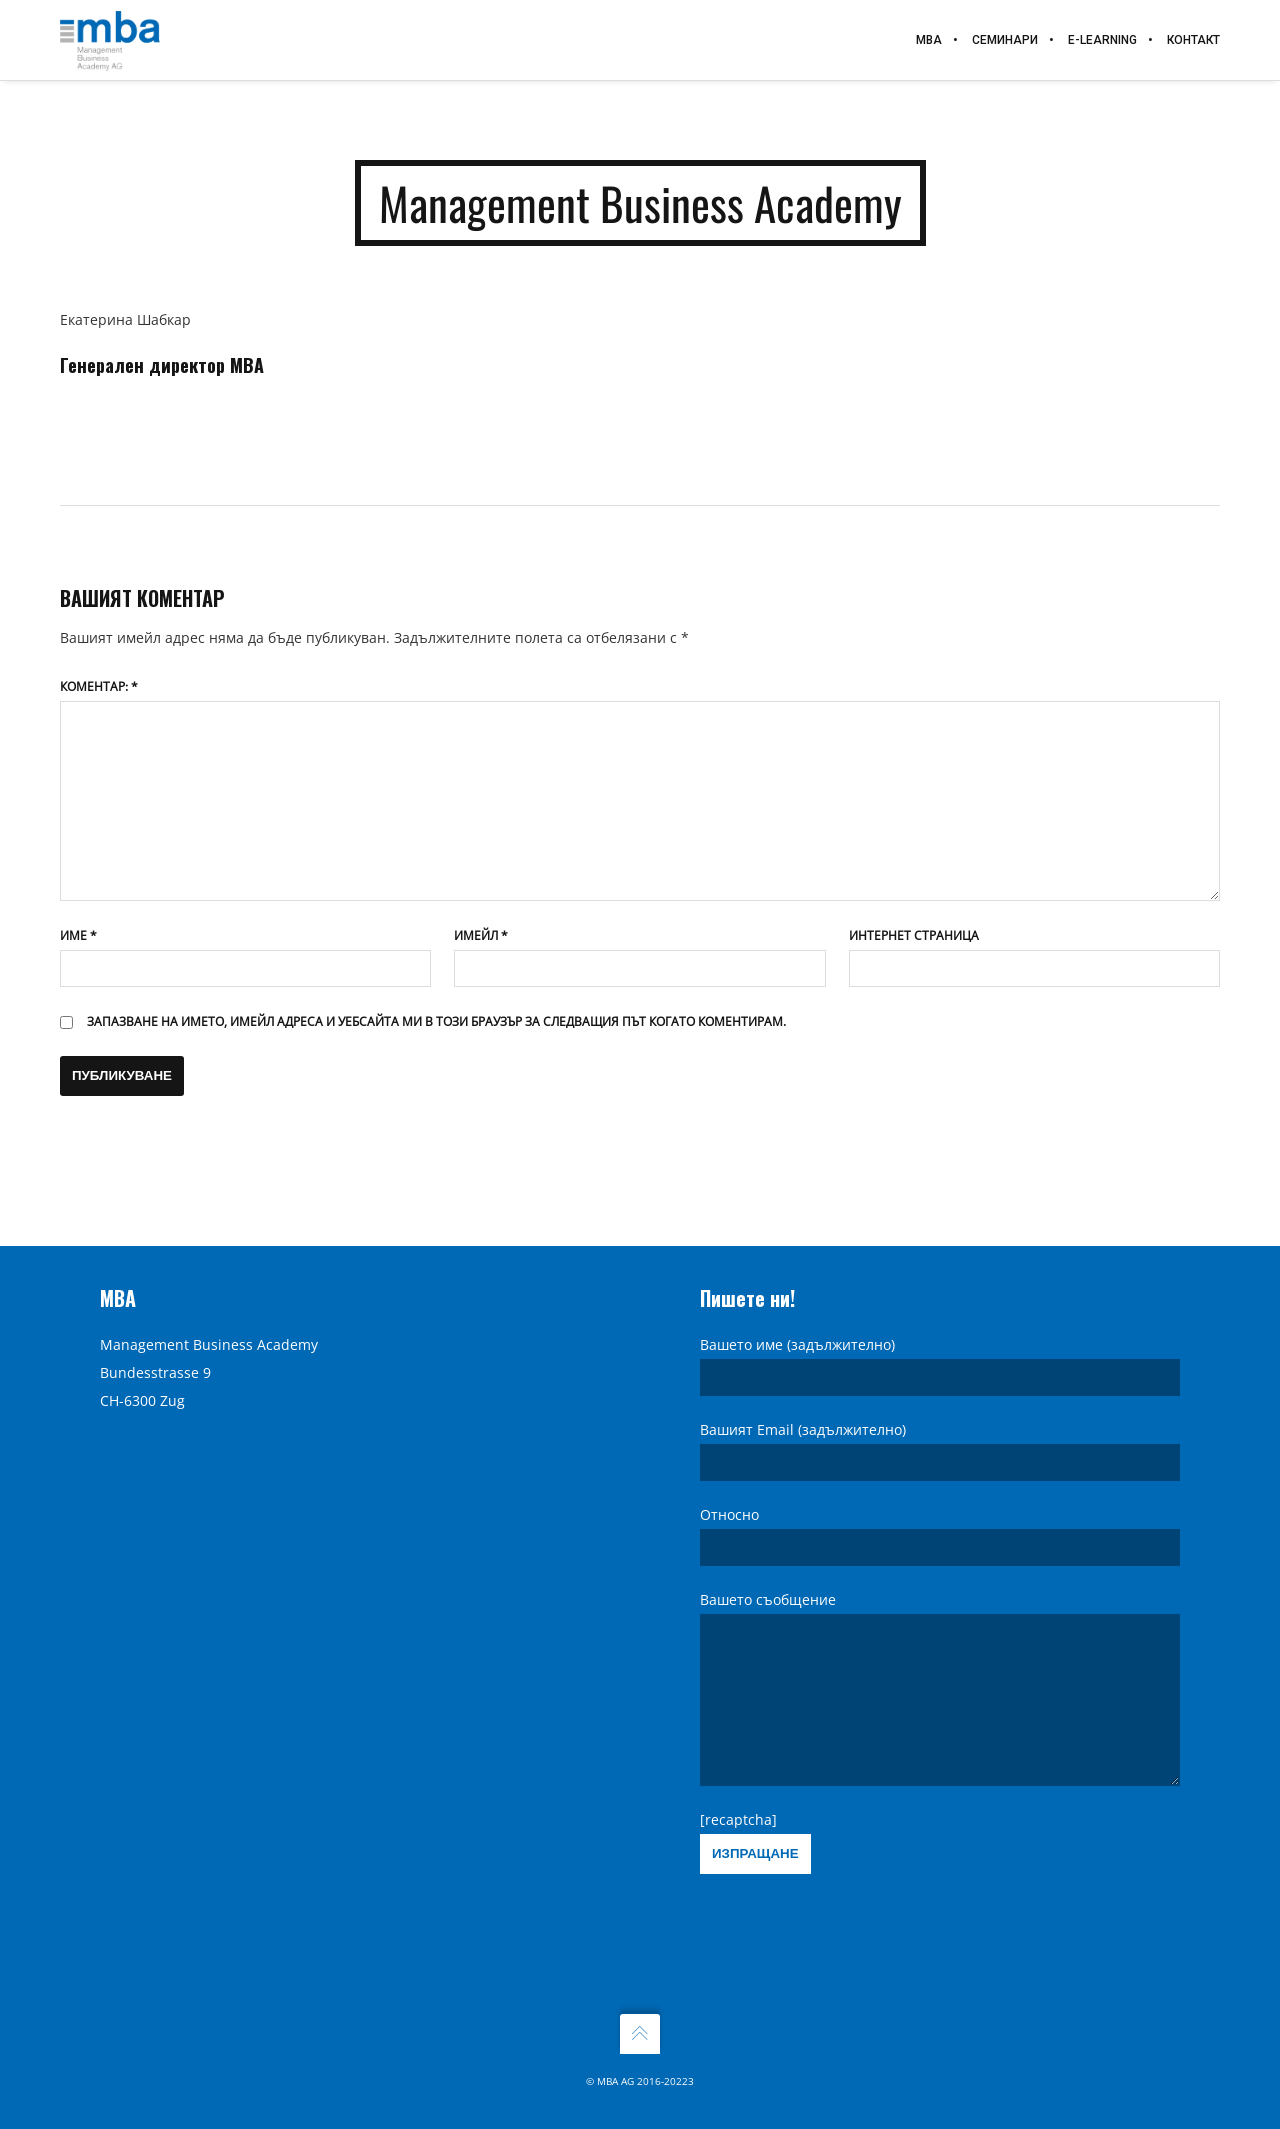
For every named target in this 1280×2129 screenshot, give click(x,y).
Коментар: (99, 686)
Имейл (481, 935)
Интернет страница (914, 935)
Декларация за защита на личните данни (245, 1418)
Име (78, 935)
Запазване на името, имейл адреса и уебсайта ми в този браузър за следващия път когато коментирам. (436, 1021)
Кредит (125, 1466)
